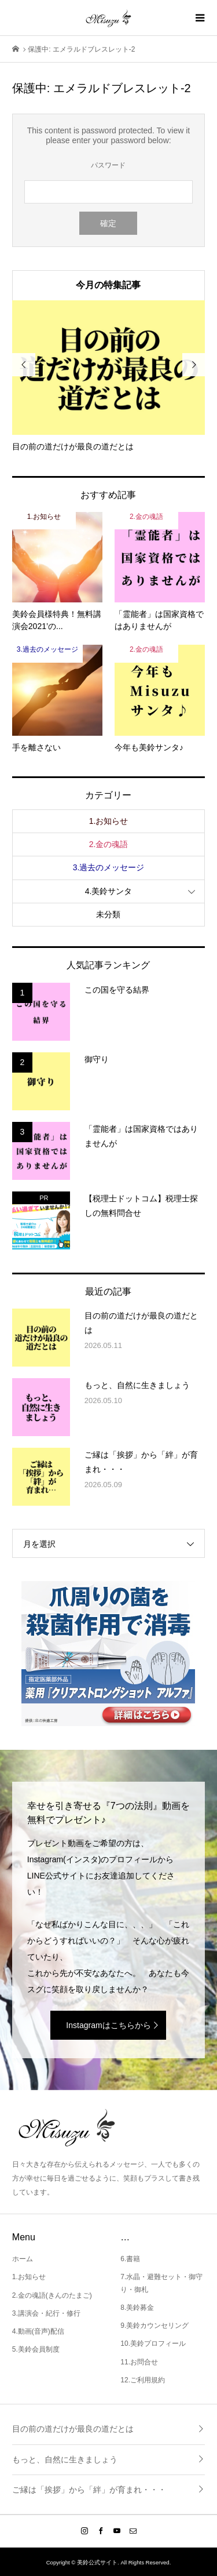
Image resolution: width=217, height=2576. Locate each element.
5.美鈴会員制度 (36, 2349)
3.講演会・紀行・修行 (46, 2313)
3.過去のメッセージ (109, 867)
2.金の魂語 (108, 844)
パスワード (108, 165)
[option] (108, 376)
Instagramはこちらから (108, 2025)
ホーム (22, 2259)
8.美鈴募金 (137, 2307)
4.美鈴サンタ (109, 891)
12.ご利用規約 (142, 2380)
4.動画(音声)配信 (38, 2331)
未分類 (108, 914)
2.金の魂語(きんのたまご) (52, 2295)
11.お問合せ (139, 2362)
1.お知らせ (108, 821)
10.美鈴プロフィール (153, 2343)
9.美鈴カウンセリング (154, 2325)
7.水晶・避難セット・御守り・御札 (161, 2283)
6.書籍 (130, 2259)
